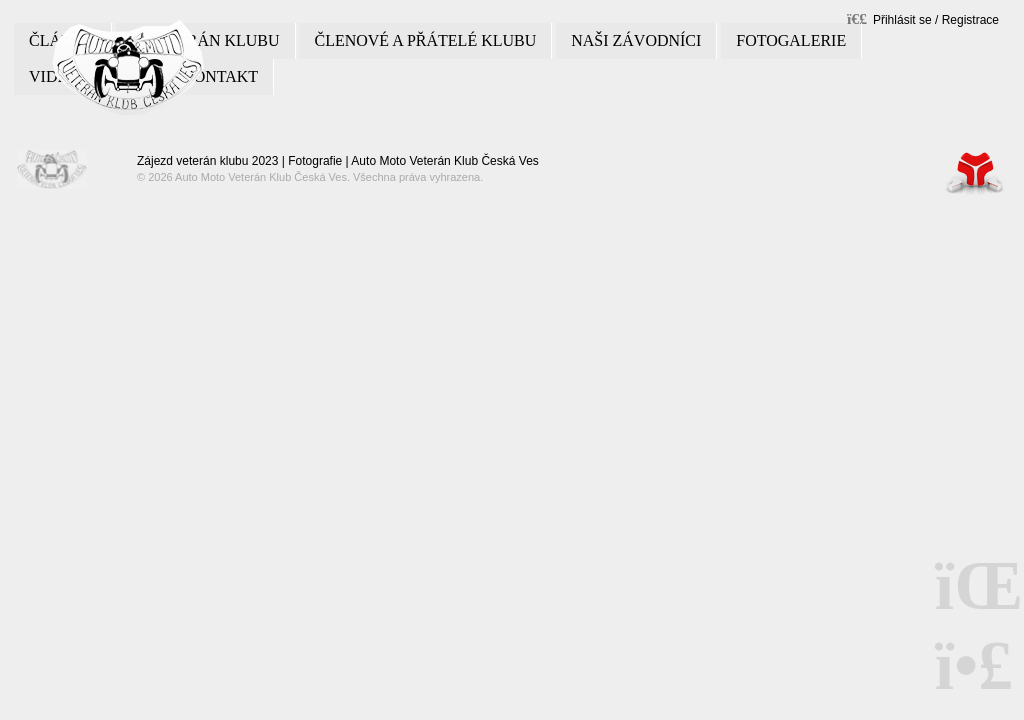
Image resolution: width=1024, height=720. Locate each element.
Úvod (128, 68)
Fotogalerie (791, 40)
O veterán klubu (205, 40)
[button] (923, 18)
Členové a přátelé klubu (425, 40)
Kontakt (220, 76)
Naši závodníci (636, 40)
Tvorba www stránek (975, 172)
